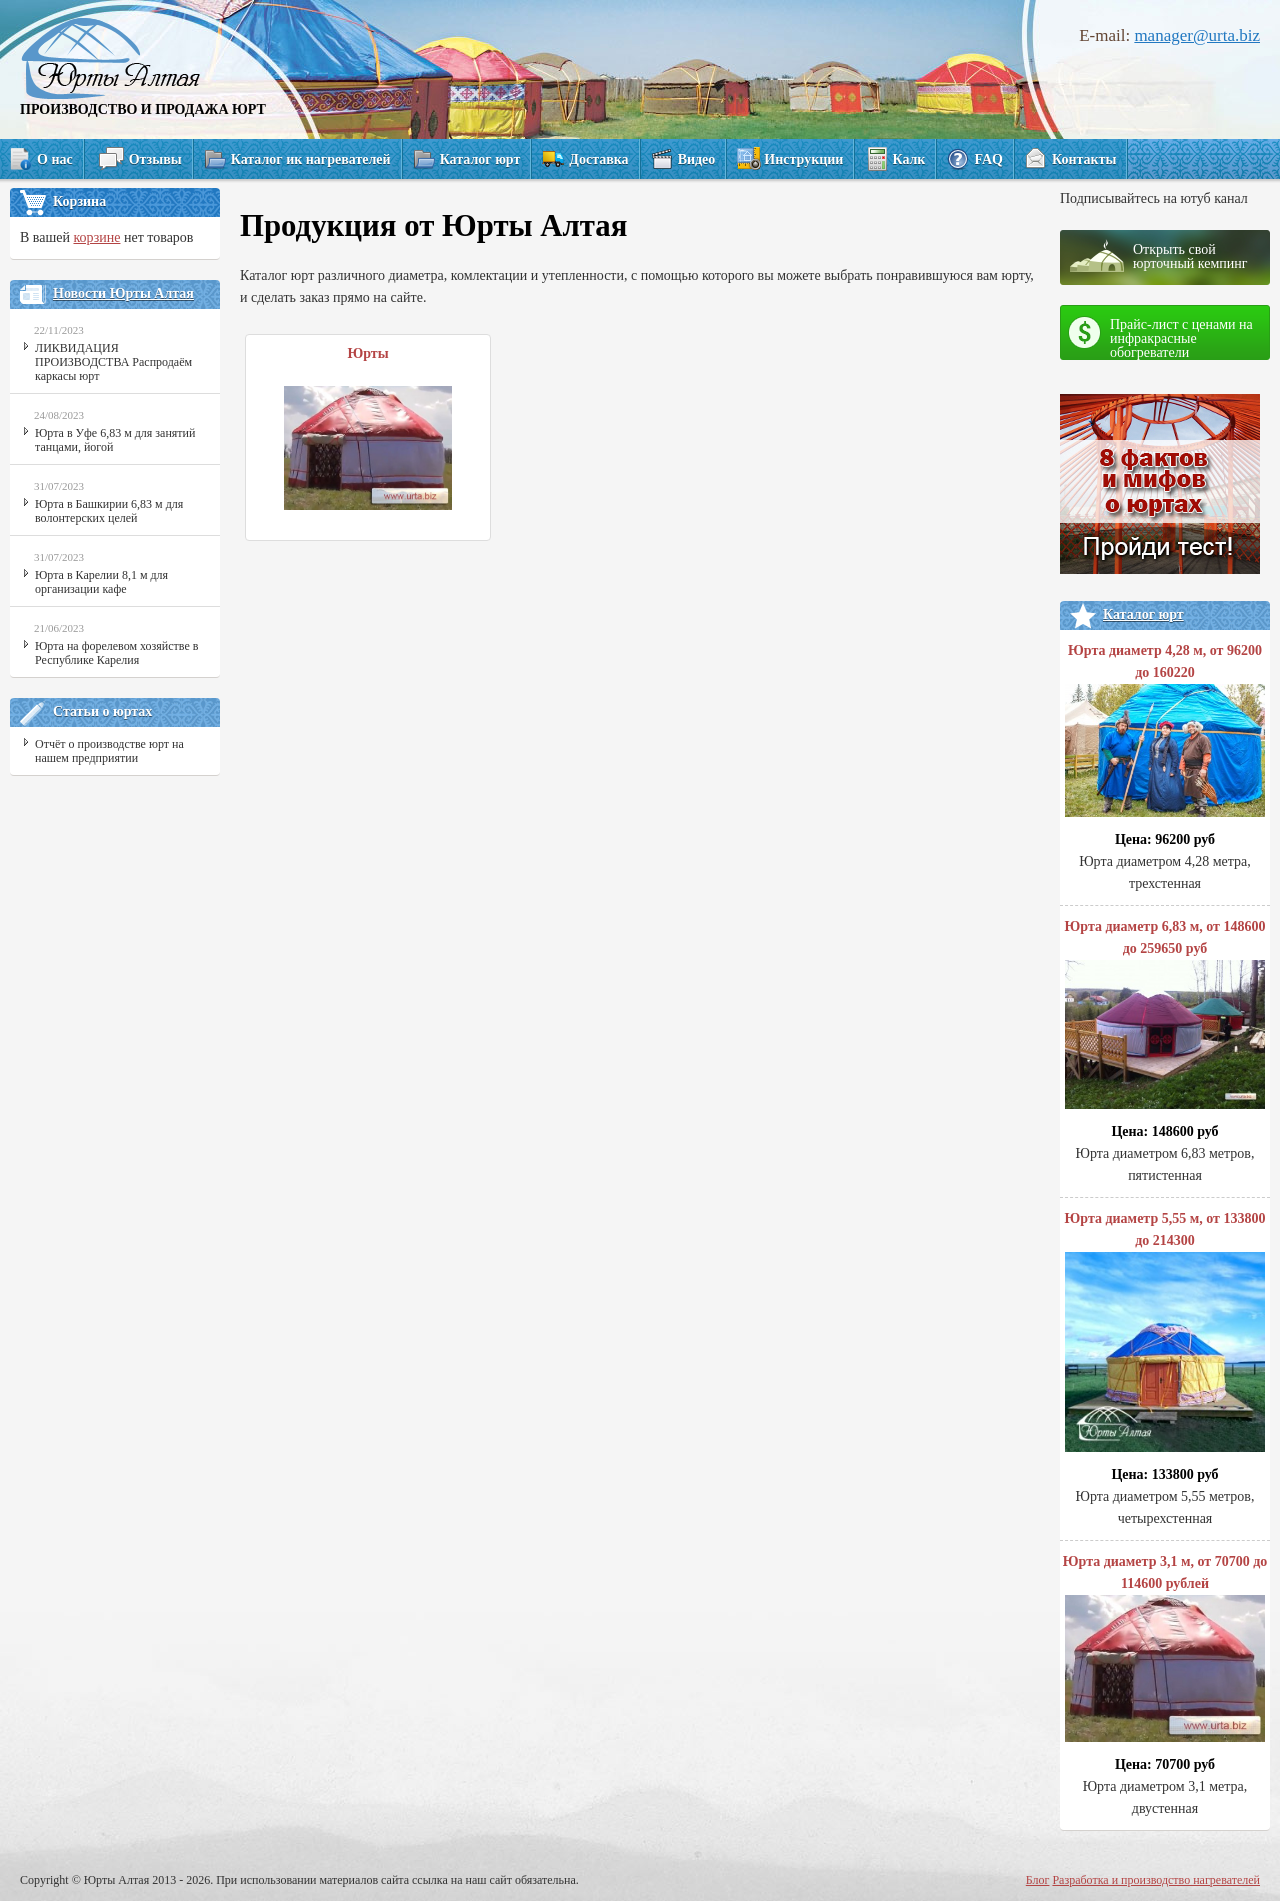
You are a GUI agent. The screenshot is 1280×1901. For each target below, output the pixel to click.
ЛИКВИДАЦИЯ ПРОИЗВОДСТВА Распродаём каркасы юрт (113, 362)
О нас (55, 159)
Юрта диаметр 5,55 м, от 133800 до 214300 (1165, 1335)
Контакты (1084, 159)
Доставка (598, 159)
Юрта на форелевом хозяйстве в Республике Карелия (116, 653)
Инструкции (803, 159)
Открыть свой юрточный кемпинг (1190, 256)
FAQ (988, 159)
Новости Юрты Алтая (123, 293)
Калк (908, 159)
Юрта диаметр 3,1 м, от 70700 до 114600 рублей (1165, 1651)
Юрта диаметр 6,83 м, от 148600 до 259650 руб (1165, 1017)
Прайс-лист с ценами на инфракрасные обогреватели (1181, 338)
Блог (1038, 1880)
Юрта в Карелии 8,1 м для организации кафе (101, 582)
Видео (697, 159)
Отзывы (155, 159)
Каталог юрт (480, 159)
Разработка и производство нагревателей (1156, 1880)
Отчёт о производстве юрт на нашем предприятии (109, 751)
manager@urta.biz (1197, 35)
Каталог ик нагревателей (311, 159)
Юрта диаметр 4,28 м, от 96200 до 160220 (1165, 733)
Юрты (367, 353)
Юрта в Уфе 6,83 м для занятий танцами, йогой (115, 440)
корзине (96, 237)
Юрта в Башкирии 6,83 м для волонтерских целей (109, 511)
